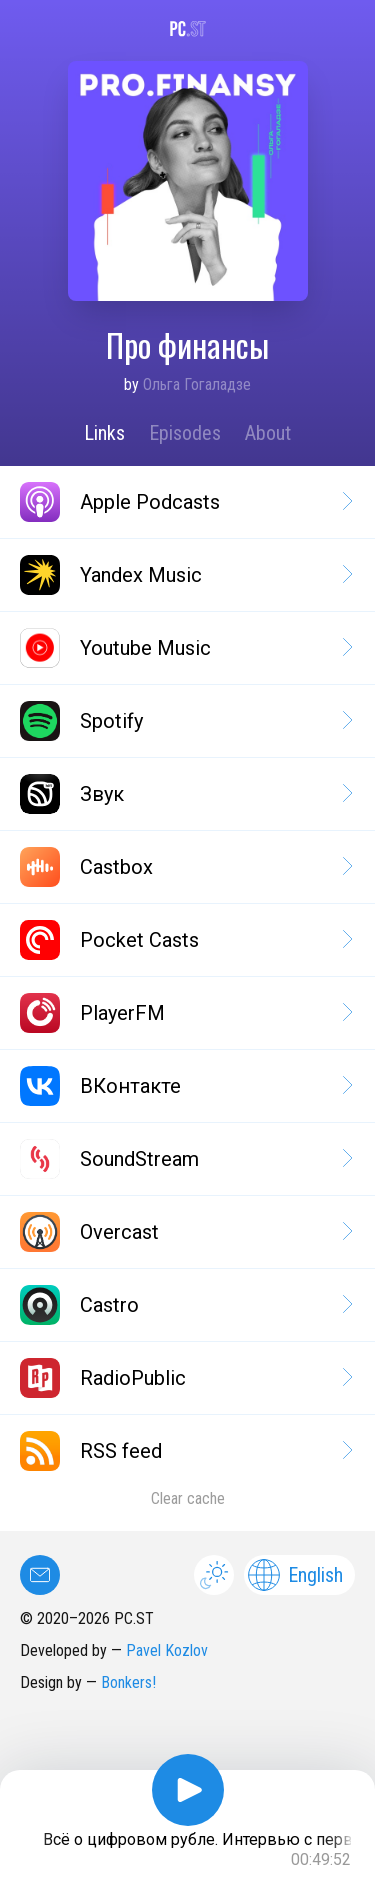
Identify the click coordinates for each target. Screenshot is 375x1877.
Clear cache (188, 1498)
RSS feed (185, 1451)
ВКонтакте (185, 1086)
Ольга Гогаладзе (197, 384)
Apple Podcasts (185, 502)
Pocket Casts (185, 940)
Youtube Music (185, 648)
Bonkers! (128, 1682)
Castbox (185, 867)
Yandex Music (185, 575)
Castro (185, 1305)
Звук (185, 794)
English (295, 1575)
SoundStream (185, 1159)
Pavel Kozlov (167, 1650)
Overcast (185, 1232)
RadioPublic (185, 1378)
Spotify (185, 721)
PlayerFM (185, 1013)
